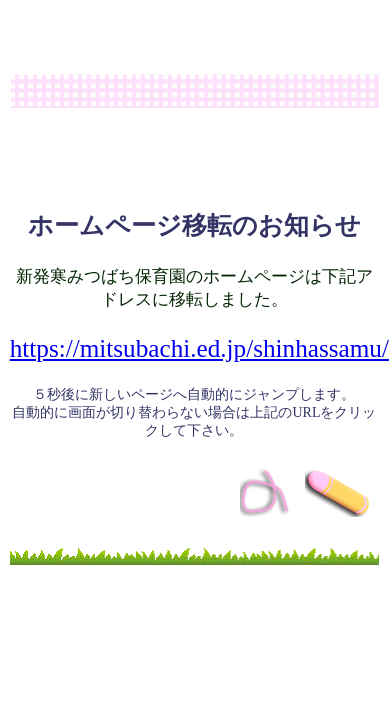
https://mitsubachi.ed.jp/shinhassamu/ (199, 348)
